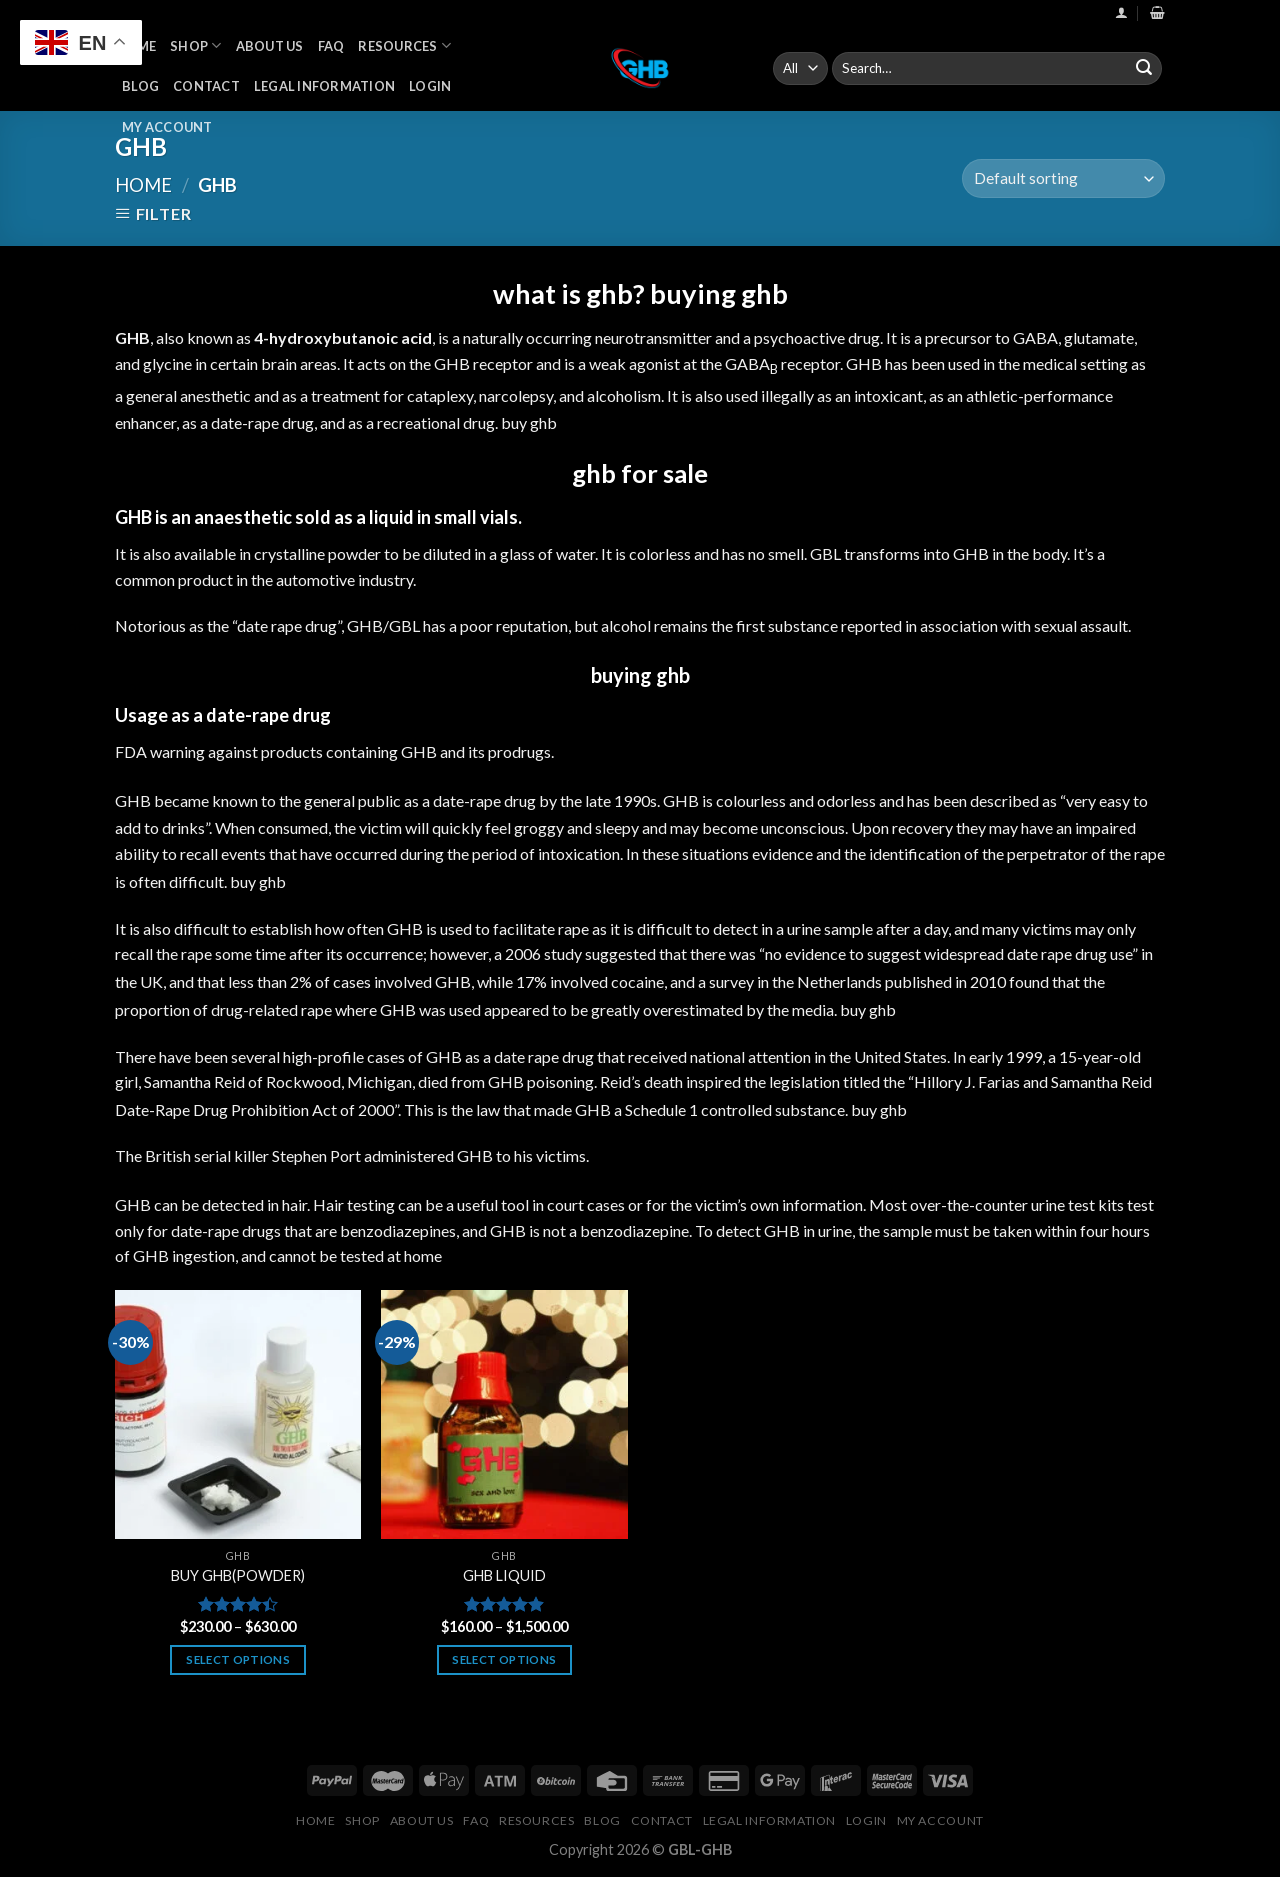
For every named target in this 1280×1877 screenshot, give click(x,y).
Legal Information (324, 86)
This (419, 1109)
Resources (404, 45)
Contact (206, 86)
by (755, 1009)
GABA (1035, 337)
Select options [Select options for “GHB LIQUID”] (504, 1659)
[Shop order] (1063, 178)
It (672, 395)
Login (430, 86)
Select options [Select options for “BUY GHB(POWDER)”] (238, 1659)
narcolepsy (516, 395)
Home (143, 185)
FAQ (331, 46)
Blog (140, 86)
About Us (270, 46)
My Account (167, 127)
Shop (195, 45)
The (128, 1155)
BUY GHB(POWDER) (238, 1575)
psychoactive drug (817, 337)
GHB (419, 751)
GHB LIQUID (504, 1575)
